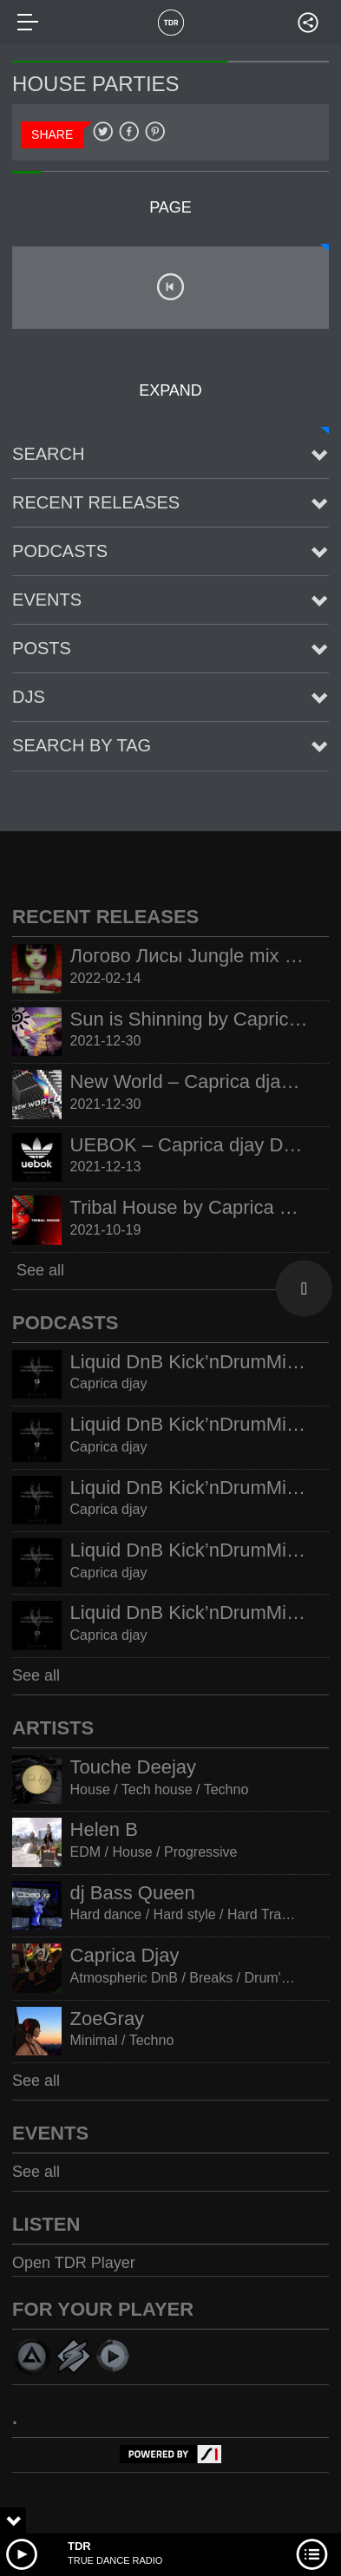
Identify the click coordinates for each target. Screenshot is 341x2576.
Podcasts (60, 550)
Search (48, 453)
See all (38, 1270)
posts (41, 648)
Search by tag (81, 745)
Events (47, 599)
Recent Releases (96, 502)
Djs (28, 696)
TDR (79, 2546)
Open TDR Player (73, 2262)
